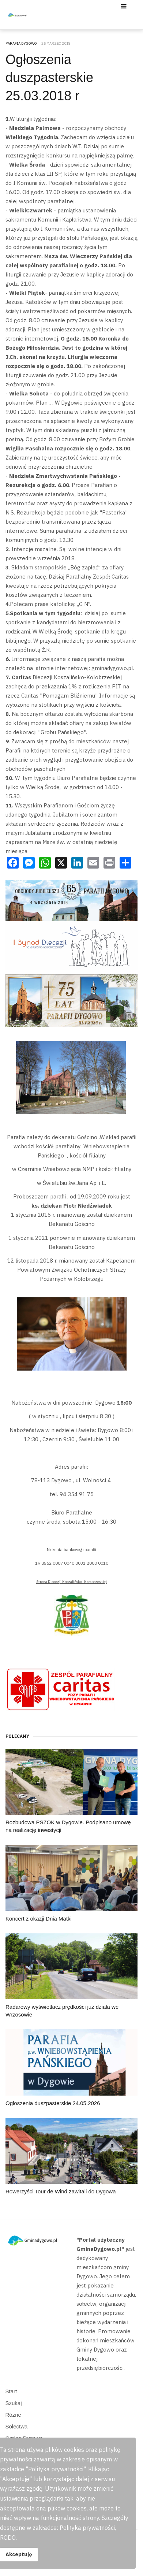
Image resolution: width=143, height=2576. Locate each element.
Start (11, 2391)
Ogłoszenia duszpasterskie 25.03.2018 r (49, 77)
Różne (13, 2415)
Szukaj (13, 2403)
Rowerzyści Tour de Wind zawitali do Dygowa (60, 2191)
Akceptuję (18, 2554)
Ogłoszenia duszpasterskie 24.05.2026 (52, 2103)
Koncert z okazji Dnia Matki (38, 1918)
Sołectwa (16, 2426)
